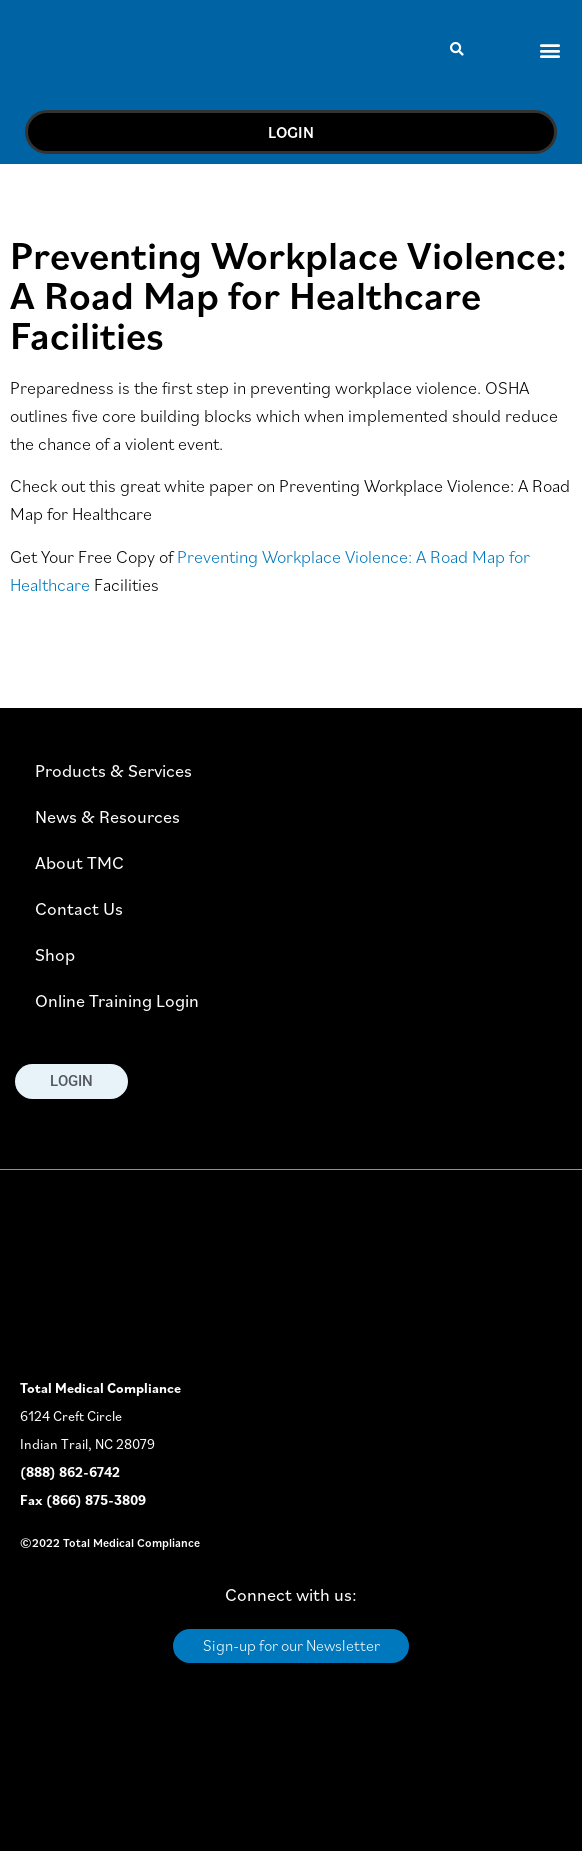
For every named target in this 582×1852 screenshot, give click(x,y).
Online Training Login (117, 1000)
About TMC (79, 862)
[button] (456, 50)
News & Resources (107, 816)
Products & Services (113, 770)
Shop (55, 954)
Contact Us (79, 908)
